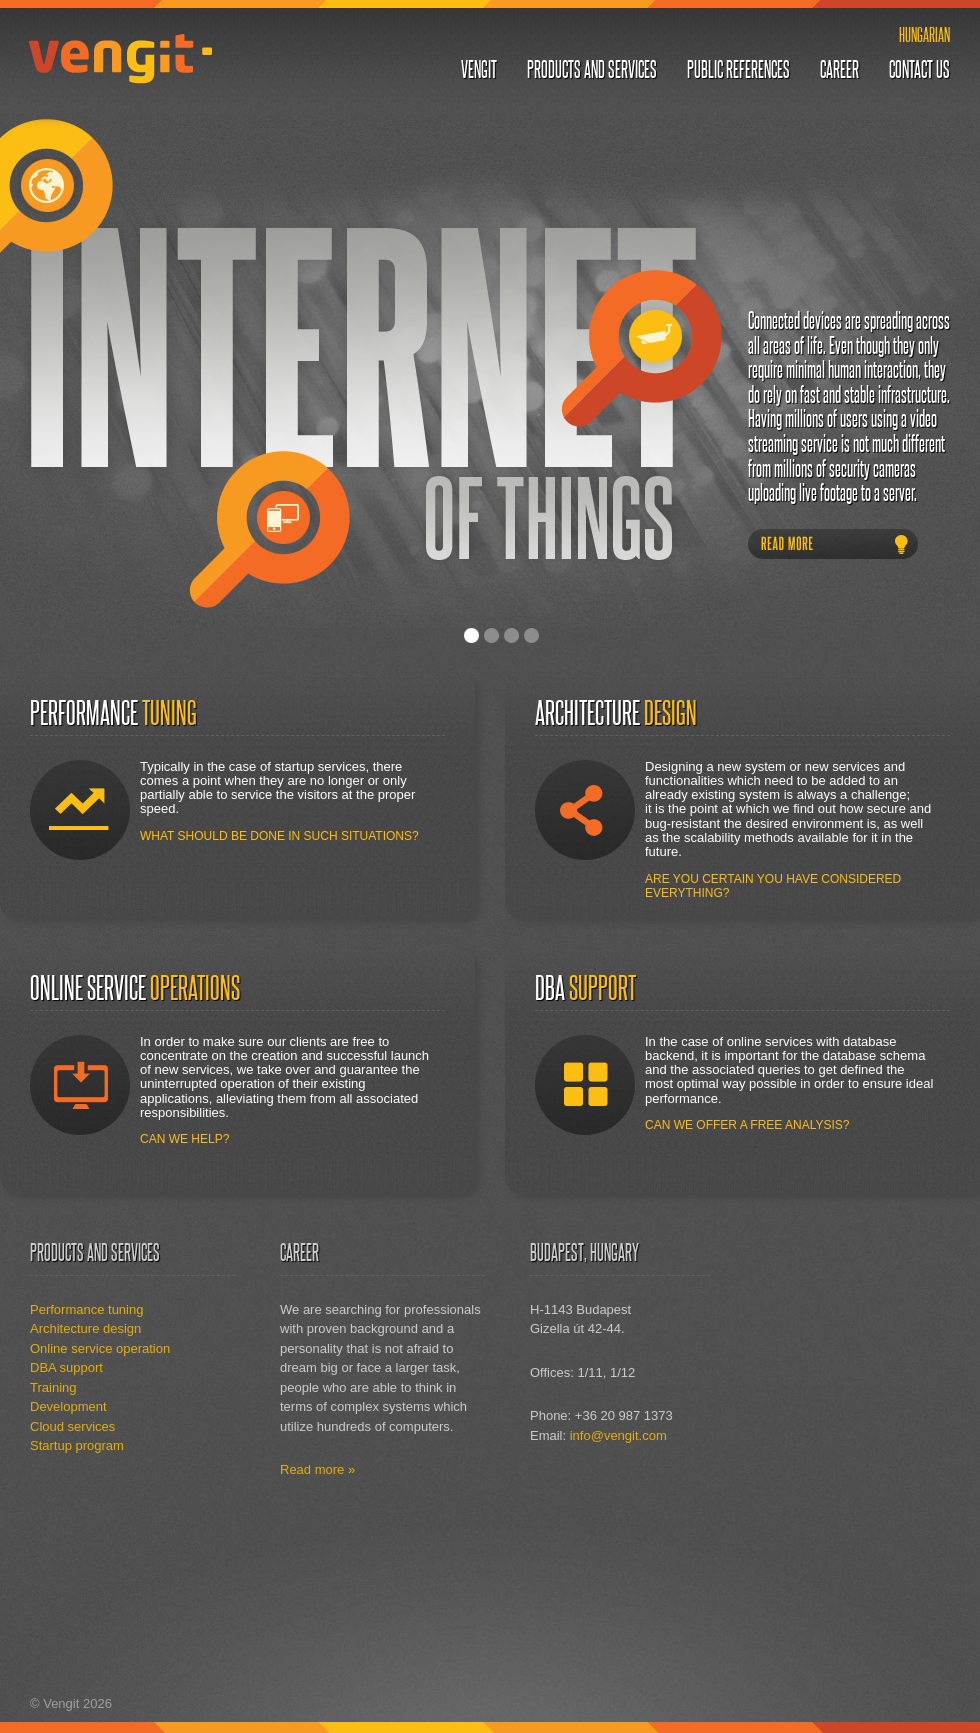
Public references (738, 69)
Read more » (317, 1469)
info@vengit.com (618, 1435)
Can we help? (184, 1139)
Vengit (120, 58)
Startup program (77, 1445)
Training (53, 1387)
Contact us (919, 69)
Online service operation (100, 1348)
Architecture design (85, 1328)
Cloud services (72, 1426)
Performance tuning (86, 1309)
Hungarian (924, 34)
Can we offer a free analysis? (747, 1125)
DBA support (66, 1367)
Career (839, 69)
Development (68, 1406)
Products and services (592, 69)
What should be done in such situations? (279, 836)
